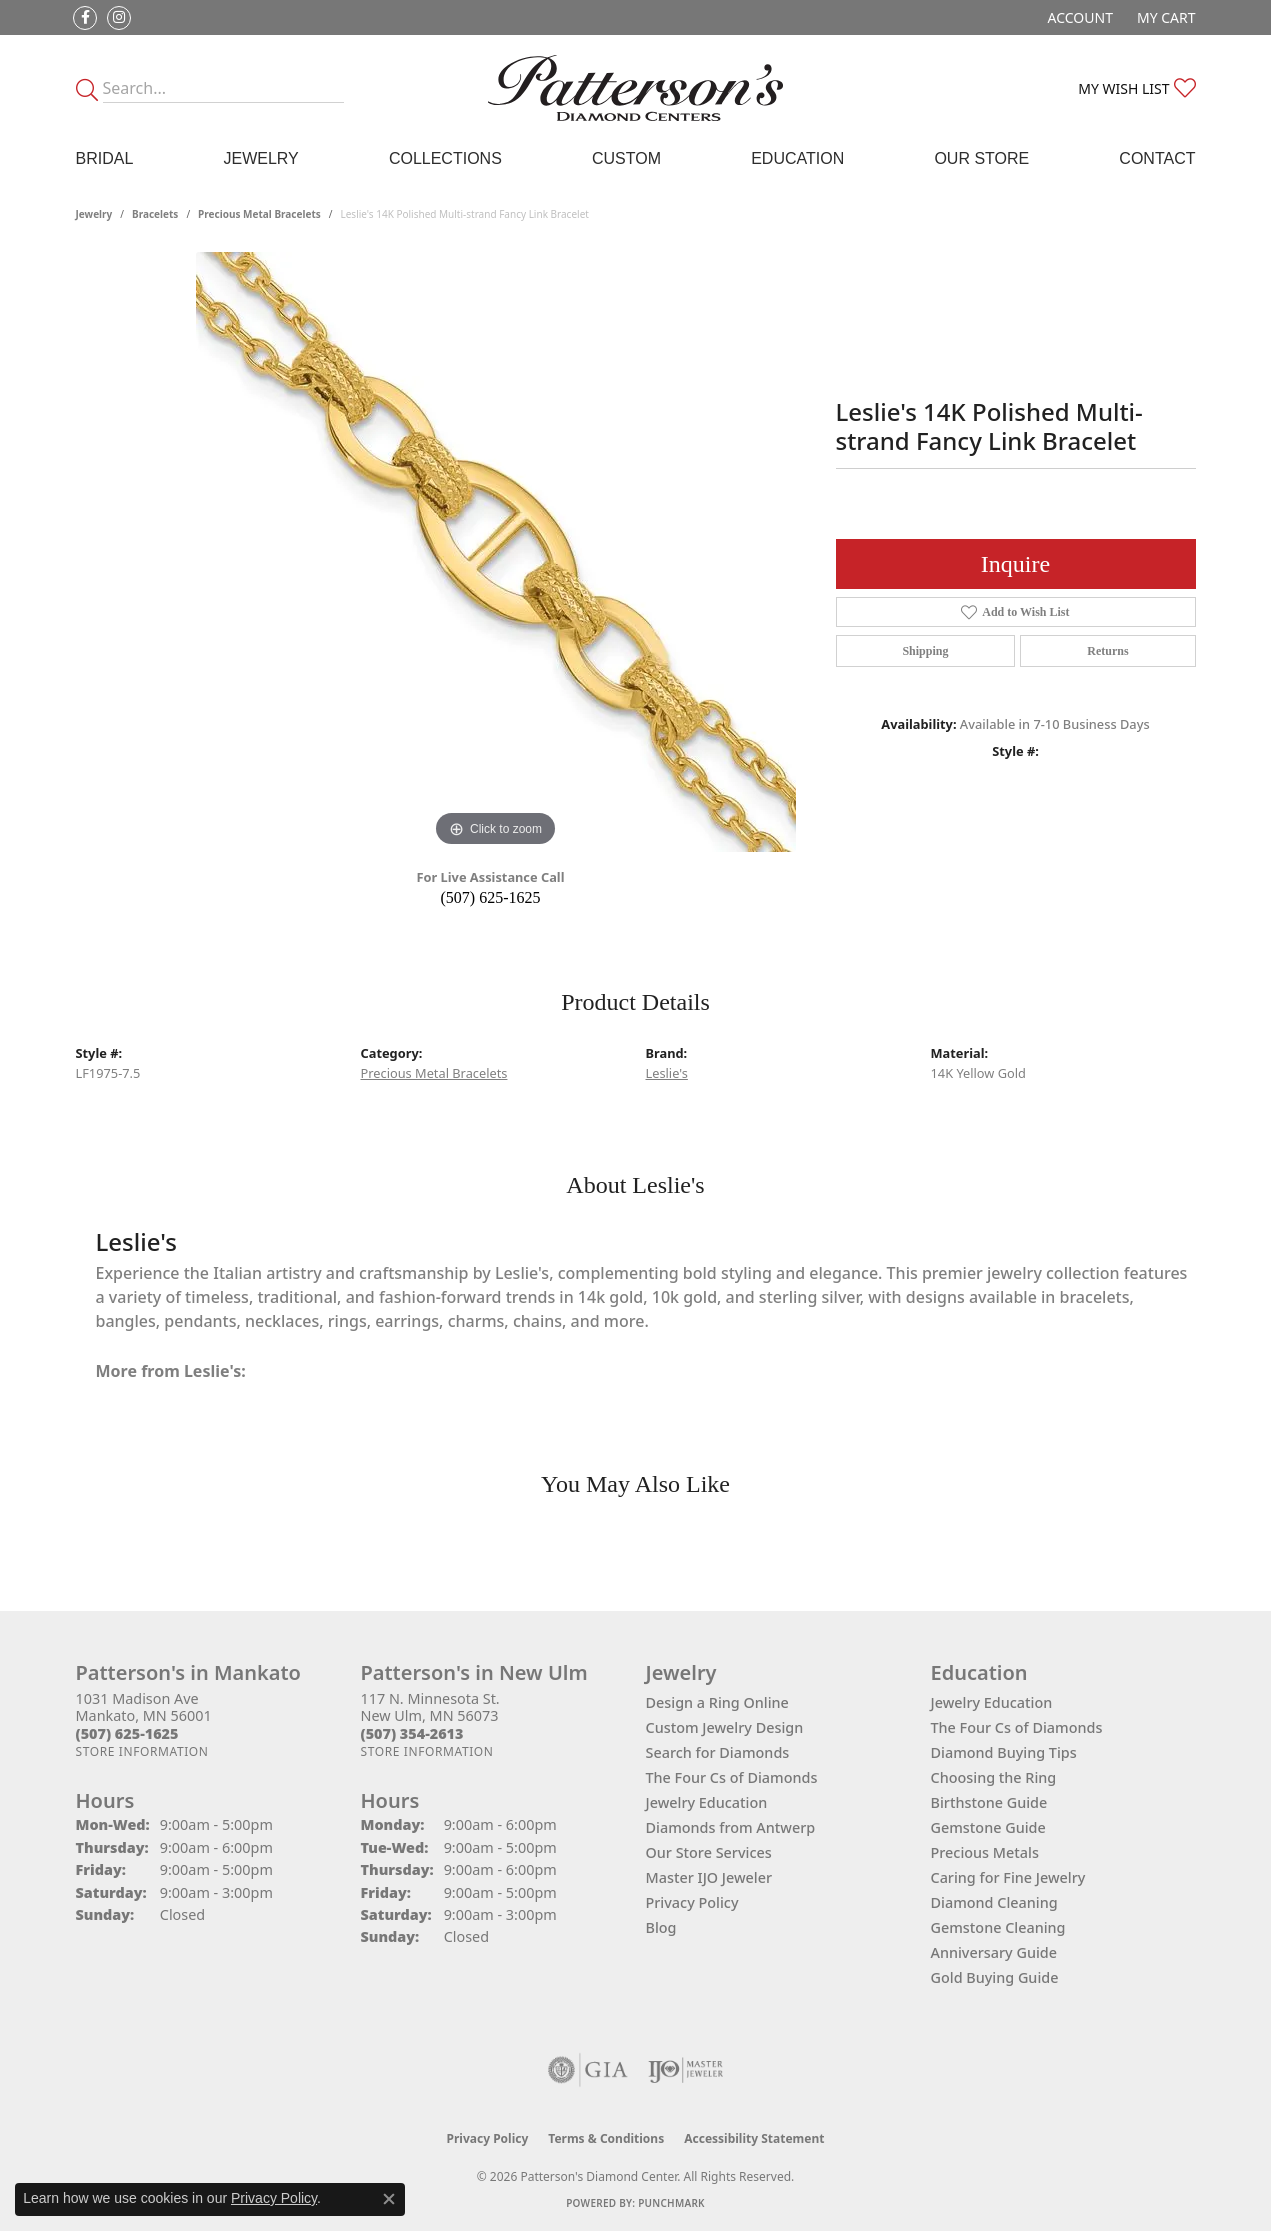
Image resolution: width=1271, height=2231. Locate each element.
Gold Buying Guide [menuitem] (995, 1977)
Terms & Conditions (606, 2138)
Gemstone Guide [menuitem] (988, 1827)
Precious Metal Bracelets (259, 214)
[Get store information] (142, 1751)
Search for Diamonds (718, 1752)
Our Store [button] (981, 158)
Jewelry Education (707, 1802)
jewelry (94, 214)
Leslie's (667, 1073)
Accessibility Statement (754, 2138)
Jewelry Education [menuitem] (992, 1702)
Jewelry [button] (260, 158)
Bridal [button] (105, 158)
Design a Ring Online (717, 1702)
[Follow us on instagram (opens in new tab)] (119, 18)
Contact (1157, 158)
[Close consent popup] (389, 2199)
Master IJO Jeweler (709, 1877)
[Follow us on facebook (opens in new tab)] (85, 18)
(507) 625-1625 (491, 897)
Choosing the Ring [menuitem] (994, 1777)
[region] (496, 552)
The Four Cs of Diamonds (732, 1777)
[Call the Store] (127, 1733)
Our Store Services (709, 1852)
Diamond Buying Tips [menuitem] (1004, 1752)
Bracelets (155, 214)
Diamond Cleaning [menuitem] (994, 1902)
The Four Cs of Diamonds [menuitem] (1017, 1727)
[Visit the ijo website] (685, 2070)
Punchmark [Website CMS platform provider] (671, 2203)
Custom (626, 158)
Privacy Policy (692, 1902)
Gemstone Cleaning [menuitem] (998, 1927)
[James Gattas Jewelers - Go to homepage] (635, 88)
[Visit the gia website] (588, 2070)
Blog (661, 1927)
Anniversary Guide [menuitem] (994, 1952)
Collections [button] (445, 158)
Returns (1107, 651)
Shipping (925, 651)
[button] (1078, 17)
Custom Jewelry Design (725, 1727)
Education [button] (797, 158)
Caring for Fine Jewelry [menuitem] (1008, 1877)
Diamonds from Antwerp (731, 1827)
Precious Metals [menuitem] (985, 1852)
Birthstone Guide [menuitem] (989, 1802)
